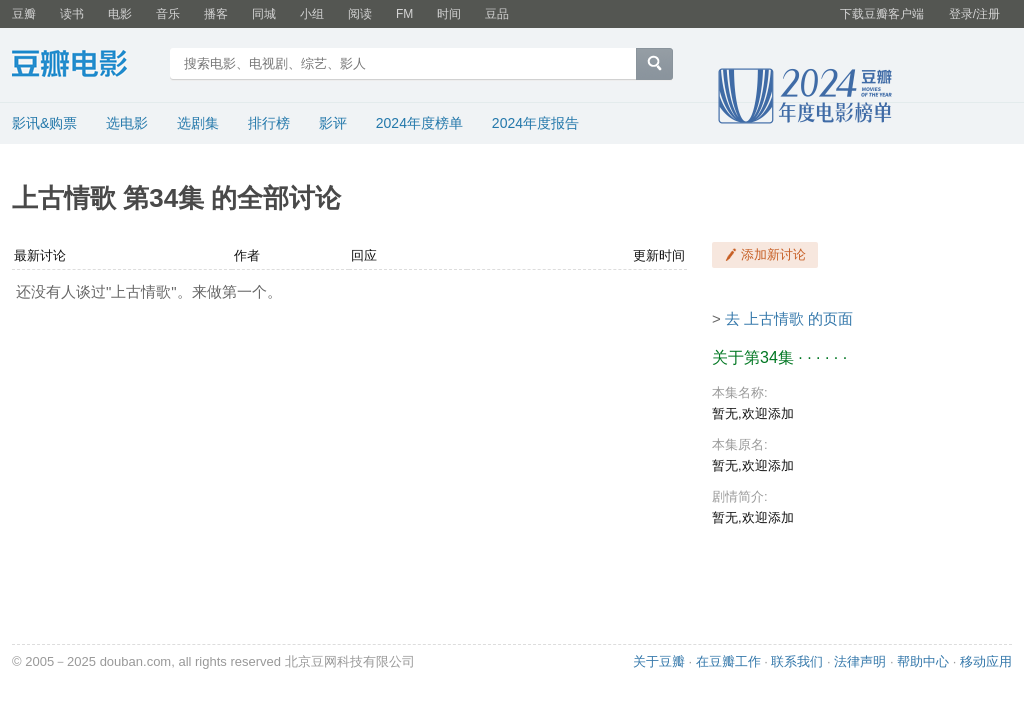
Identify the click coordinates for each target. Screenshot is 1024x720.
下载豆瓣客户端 (882, 14)
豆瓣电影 (84, 66)
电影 (120, 14)
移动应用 (986, 661)
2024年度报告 (535, 123)
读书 (72, 14)
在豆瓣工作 (728, 661)
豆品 (497, 14)
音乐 (168, 14)
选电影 (127, 123)
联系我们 (797, 661)
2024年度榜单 (419, 123)
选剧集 (198, 123)
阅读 (360, 14)
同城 (264, 14)
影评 (333, 123)
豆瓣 (24, 14)
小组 (312, 14)
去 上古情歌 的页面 (789, 318)
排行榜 (269, 123)
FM (404, 14)
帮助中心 (923, 661)
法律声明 (860, 661)
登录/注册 (974, 14)
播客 (216, 14)
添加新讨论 (773, 254)
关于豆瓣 (659, 661)
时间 (449, 14)
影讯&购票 (44, 123)
